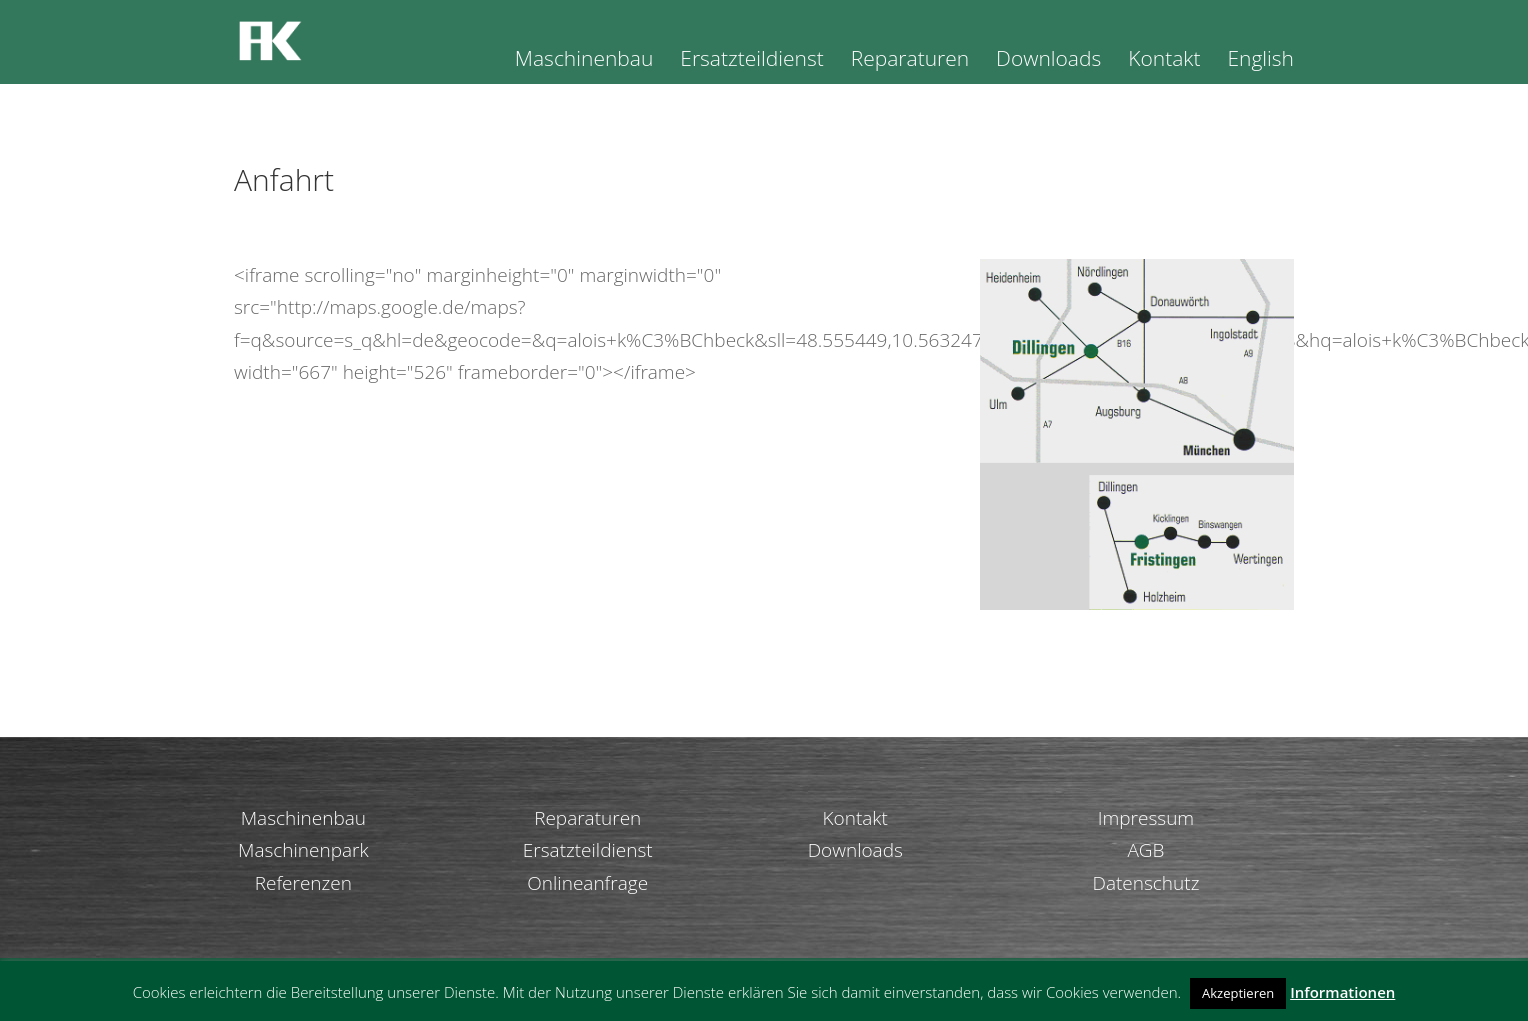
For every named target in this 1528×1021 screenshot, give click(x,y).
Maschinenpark (303, 850)
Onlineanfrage (587, 883)
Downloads (1048, 61)
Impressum (1146, 818)
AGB (1145, 850)
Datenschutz (1145, 883)
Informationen (1342, 992)
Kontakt (1164, 61)
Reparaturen (910, 61)
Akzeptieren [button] (1238, 993)
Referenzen (303, 883)
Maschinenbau (584, 61)
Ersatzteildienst (751, 61)
